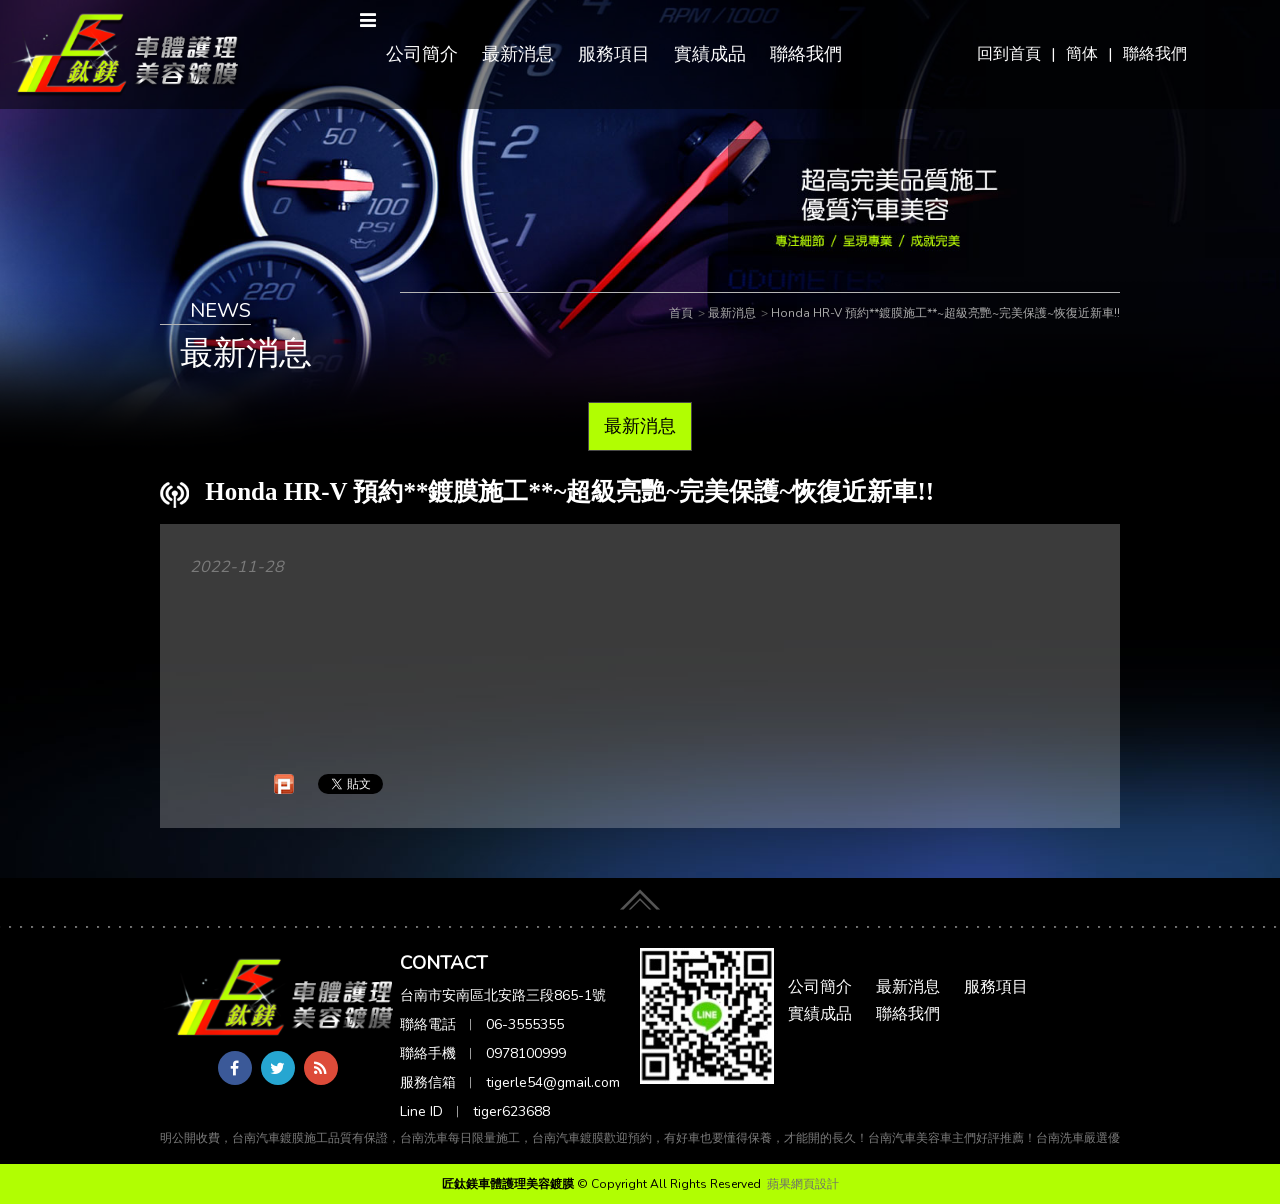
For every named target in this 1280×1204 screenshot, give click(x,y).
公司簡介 (422, 54)
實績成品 (710, 54)
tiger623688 (511, 1111)
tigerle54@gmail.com (553, 1082)
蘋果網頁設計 (803, 1184)
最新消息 (518, 54)
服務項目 (614, 54)
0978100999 (526, 1053)
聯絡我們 (1155, 54)
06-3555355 (525, 1024)
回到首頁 (1009, 54)
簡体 (1082, 54)
